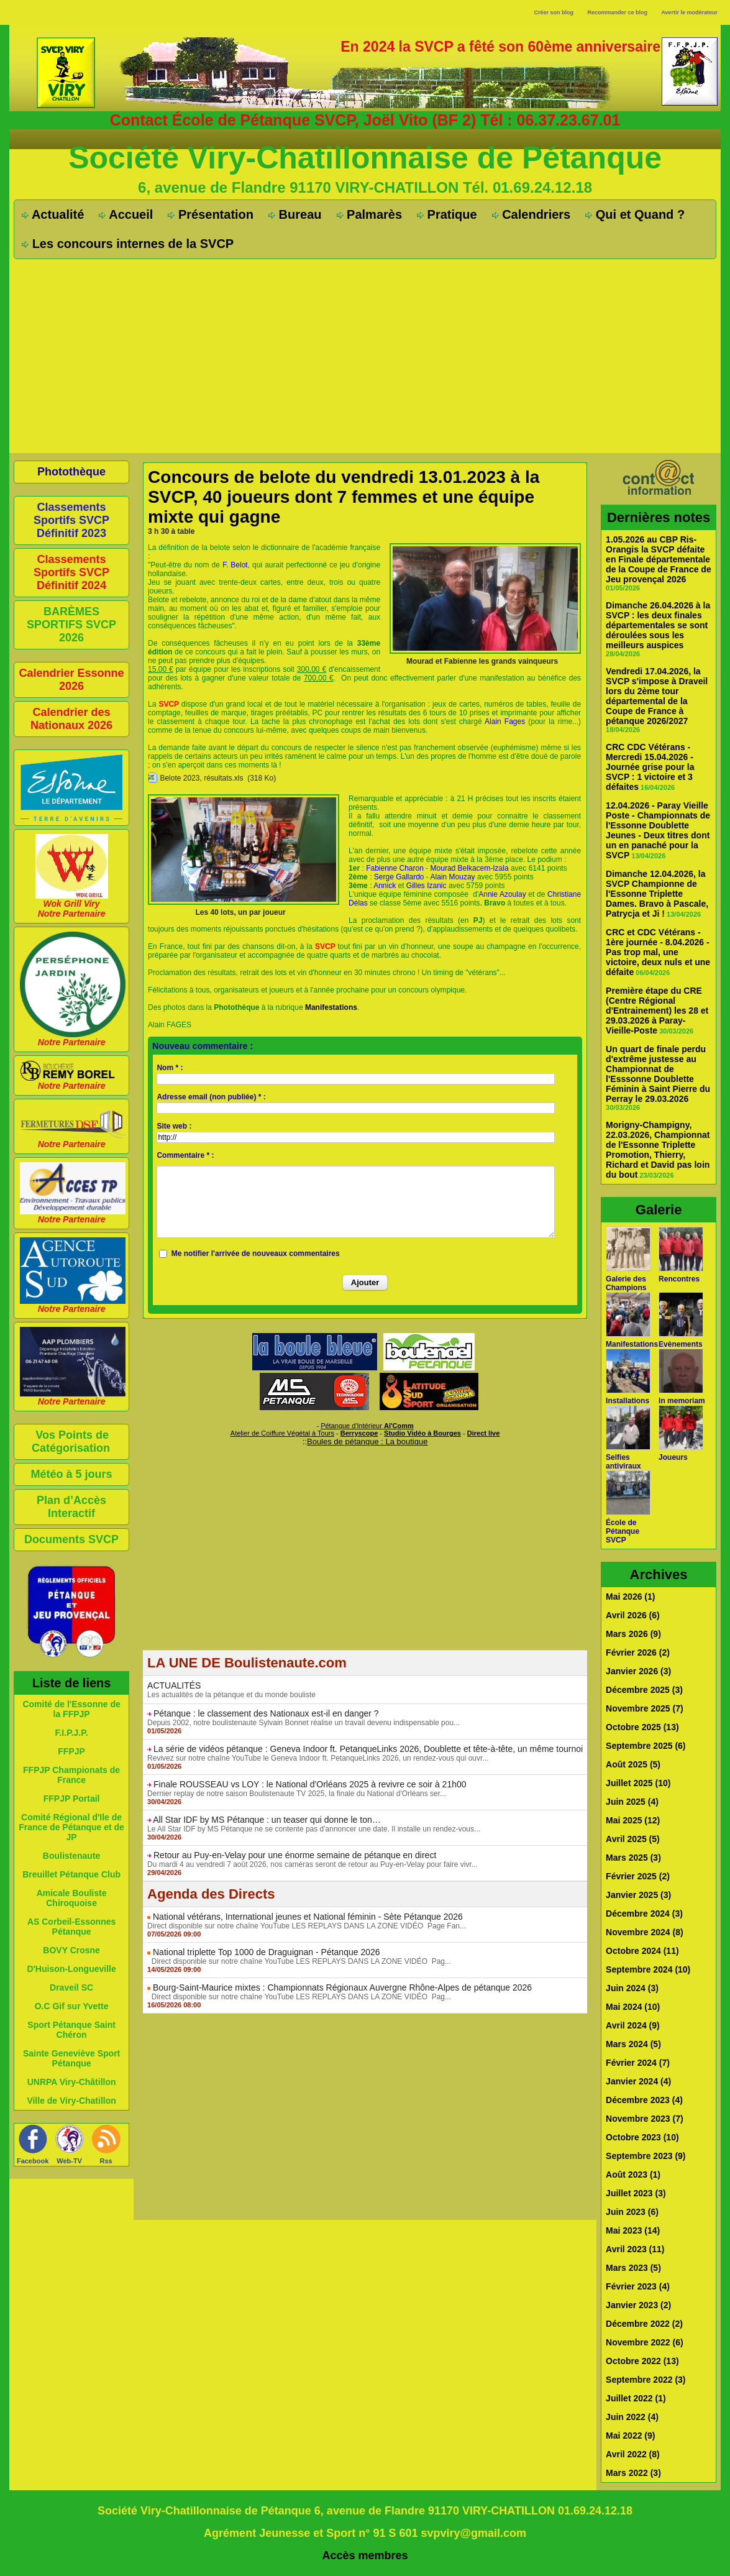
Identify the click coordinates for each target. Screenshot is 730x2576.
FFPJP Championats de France (71, 1775)
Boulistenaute (72, 1856)
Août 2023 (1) (633, 2175)
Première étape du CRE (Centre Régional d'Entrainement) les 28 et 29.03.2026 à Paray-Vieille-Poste (657, 1010)
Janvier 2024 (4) (638, 2081)
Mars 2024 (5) (633, 2044)
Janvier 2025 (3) (638, 1895)
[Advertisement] (365, 352)
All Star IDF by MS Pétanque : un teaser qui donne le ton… (267, 1820)
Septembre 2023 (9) (645, 2156)
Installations (627, 1400)
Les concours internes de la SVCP (128, 243)
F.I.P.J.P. (71, 1733)
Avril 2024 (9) (633, 2025)
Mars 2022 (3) (633, 2473)
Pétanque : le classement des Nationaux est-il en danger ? (266, 1713)
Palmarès (370, 214)
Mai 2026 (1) (630, 1597)
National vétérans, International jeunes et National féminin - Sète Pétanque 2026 (308, 1917)
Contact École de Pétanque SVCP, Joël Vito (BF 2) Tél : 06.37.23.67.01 (365, 120)
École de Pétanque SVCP (622, 1531)
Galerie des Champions (626, 1283)
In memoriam (682, 1400)
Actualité (53, 214)
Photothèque (71, 471)
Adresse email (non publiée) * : (211, 1097)
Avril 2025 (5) (633, 1839)
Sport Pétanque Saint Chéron (71, 2030)
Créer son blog (553, 12)
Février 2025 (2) (638, 1876)
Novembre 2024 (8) (644, 1932)
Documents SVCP (71, 1539)
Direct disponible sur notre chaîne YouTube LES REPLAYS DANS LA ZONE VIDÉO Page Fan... (306, 1926)
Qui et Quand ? (635, 214)
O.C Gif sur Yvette (72, 2006)
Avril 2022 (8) (633, 2454)
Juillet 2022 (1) (636, 2398)
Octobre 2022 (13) (642, 2361)
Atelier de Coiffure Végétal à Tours (282, 1433)
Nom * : (170, 1067)
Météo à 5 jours (71, 1474)
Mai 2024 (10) (633, 2007)
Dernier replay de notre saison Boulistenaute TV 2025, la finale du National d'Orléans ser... (296, 1793)
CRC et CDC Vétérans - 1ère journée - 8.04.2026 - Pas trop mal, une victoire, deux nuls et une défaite (658, 952)
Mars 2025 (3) (633, 1858)
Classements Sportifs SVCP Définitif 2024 (71, 572)
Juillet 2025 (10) (638, 1783)
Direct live (483, 1433)
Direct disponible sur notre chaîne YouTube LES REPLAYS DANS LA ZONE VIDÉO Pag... (299, 1961)
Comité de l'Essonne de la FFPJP (71, 1709)
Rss (106, 2161)
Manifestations (632, 1344)
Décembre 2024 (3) (644, 1913)
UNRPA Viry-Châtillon (71, 2082)
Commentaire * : (185, 1155)
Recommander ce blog (618, 12)
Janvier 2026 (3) (638, 1671)
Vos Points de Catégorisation (71, 1441)
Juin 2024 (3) (632, 1988)
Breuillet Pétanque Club (71, 1874)
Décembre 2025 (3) (644, 1690)
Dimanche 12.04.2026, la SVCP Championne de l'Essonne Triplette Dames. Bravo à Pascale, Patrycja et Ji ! (657, 894)
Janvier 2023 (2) (638, 2305)
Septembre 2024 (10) (648, 1969)
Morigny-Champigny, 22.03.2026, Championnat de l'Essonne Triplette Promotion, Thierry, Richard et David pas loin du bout (657, 1150)
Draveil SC (71, 1987)
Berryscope (359, 1433)
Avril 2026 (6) (633, 1615)
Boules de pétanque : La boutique (367, 1441)
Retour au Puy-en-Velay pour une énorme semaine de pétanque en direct (294, 1855)
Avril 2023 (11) (635, 2249)
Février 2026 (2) (638, 1652)
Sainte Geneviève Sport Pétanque (71, 2058)
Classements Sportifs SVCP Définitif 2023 (71, 520)
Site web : (174, 1126)
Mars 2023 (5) (633, 2268)
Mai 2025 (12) (633, 1820)
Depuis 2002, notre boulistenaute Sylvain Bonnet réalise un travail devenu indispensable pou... (303, 1722)
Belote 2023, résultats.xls (201, 778)
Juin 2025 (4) (632, 1802)
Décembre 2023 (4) (644, 2100)
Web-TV (69, 2161)
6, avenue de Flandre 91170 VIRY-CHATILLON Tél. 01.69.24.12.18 (365, 187)
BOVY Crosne (71, 1950)
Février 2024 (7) (638, 2063)
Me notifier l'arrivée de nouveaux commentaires (255, 1253)
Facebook (32, 2161)
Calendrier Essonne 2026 (71, 679)
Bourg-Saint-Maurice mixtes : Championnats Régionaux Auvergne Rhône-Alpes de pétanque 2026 (342, 1987)
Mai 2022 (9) (630, 2436)
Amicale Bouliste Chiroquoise (72, 1898)
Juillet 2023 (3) (636, 2193)
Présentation (210, 214)
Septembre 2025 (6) (645, 1746)
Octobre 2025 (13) (642, 1727)
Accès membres (365, 2555)
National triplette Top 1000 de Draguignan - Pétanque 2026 (266, 1952)
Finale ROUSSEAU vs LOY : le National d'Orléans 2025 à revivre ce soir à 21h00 (310, 1784)
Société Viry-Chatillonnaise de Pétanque (365, 157)
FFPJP (71, 1751)
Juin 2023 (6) (632, 2212)
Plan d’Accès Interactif (71, 1506)
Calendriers (531, 214)
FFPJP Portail (71, 1799)
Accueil (126, 214)
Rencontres (679, 1279)
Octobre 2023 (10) (642, 2137)
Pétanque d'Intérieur (367, 1425)
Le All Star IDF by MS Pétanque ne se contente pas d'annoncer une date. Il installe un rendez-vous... (313, 1829)
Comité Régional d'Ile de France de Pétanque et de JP (71, 1827)
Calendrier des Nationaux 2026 (71, 718)
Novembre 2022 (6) (644, 2342)
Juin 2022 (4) (632, 2417)
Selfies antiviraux (623, 1461)
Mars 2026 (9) (633, 1634)
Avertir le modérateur (689, 12)
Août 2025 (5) (633, 1764)
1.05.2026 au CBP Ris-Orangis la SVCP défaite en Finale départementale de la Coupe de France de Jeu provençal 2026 (658, 559)
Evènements (681, 1344)
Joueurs (673, 1457)
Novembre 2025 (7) (644, 1708)
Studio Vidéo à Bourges (422, 1433)
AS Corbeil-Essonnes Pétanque (71, 1927)
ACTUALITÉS (174, 1685)
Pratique (447, 214)
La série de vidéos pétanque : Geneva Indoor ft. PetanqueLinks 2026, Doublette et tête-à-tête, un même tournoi (368, 1749)
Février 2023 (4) (638, 2286)
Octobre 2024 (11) (642, 1951)
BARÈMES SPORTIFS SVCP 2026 (71, 624)
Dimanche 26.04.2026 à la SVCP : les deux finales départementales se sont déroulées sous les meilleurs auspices (658, 625)
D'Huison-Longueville (71, 1969)
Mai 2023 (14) (633, 2230)
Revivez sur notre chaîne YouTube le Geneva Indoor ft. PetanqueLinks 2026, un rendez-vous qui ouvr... (317, 1758)
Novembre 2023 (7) (644, 2119)
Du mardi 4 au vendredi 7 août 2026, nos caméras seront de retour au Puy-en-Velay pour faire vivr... (312, 1864)
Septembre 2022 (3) (645, 2380)
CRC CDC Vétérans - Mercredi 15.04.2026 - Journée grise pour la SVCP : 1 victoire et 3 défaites (650, 767)
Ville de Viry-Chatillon (71, 2101)
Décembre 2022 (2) (644, 2324)
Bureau (294, 214)
